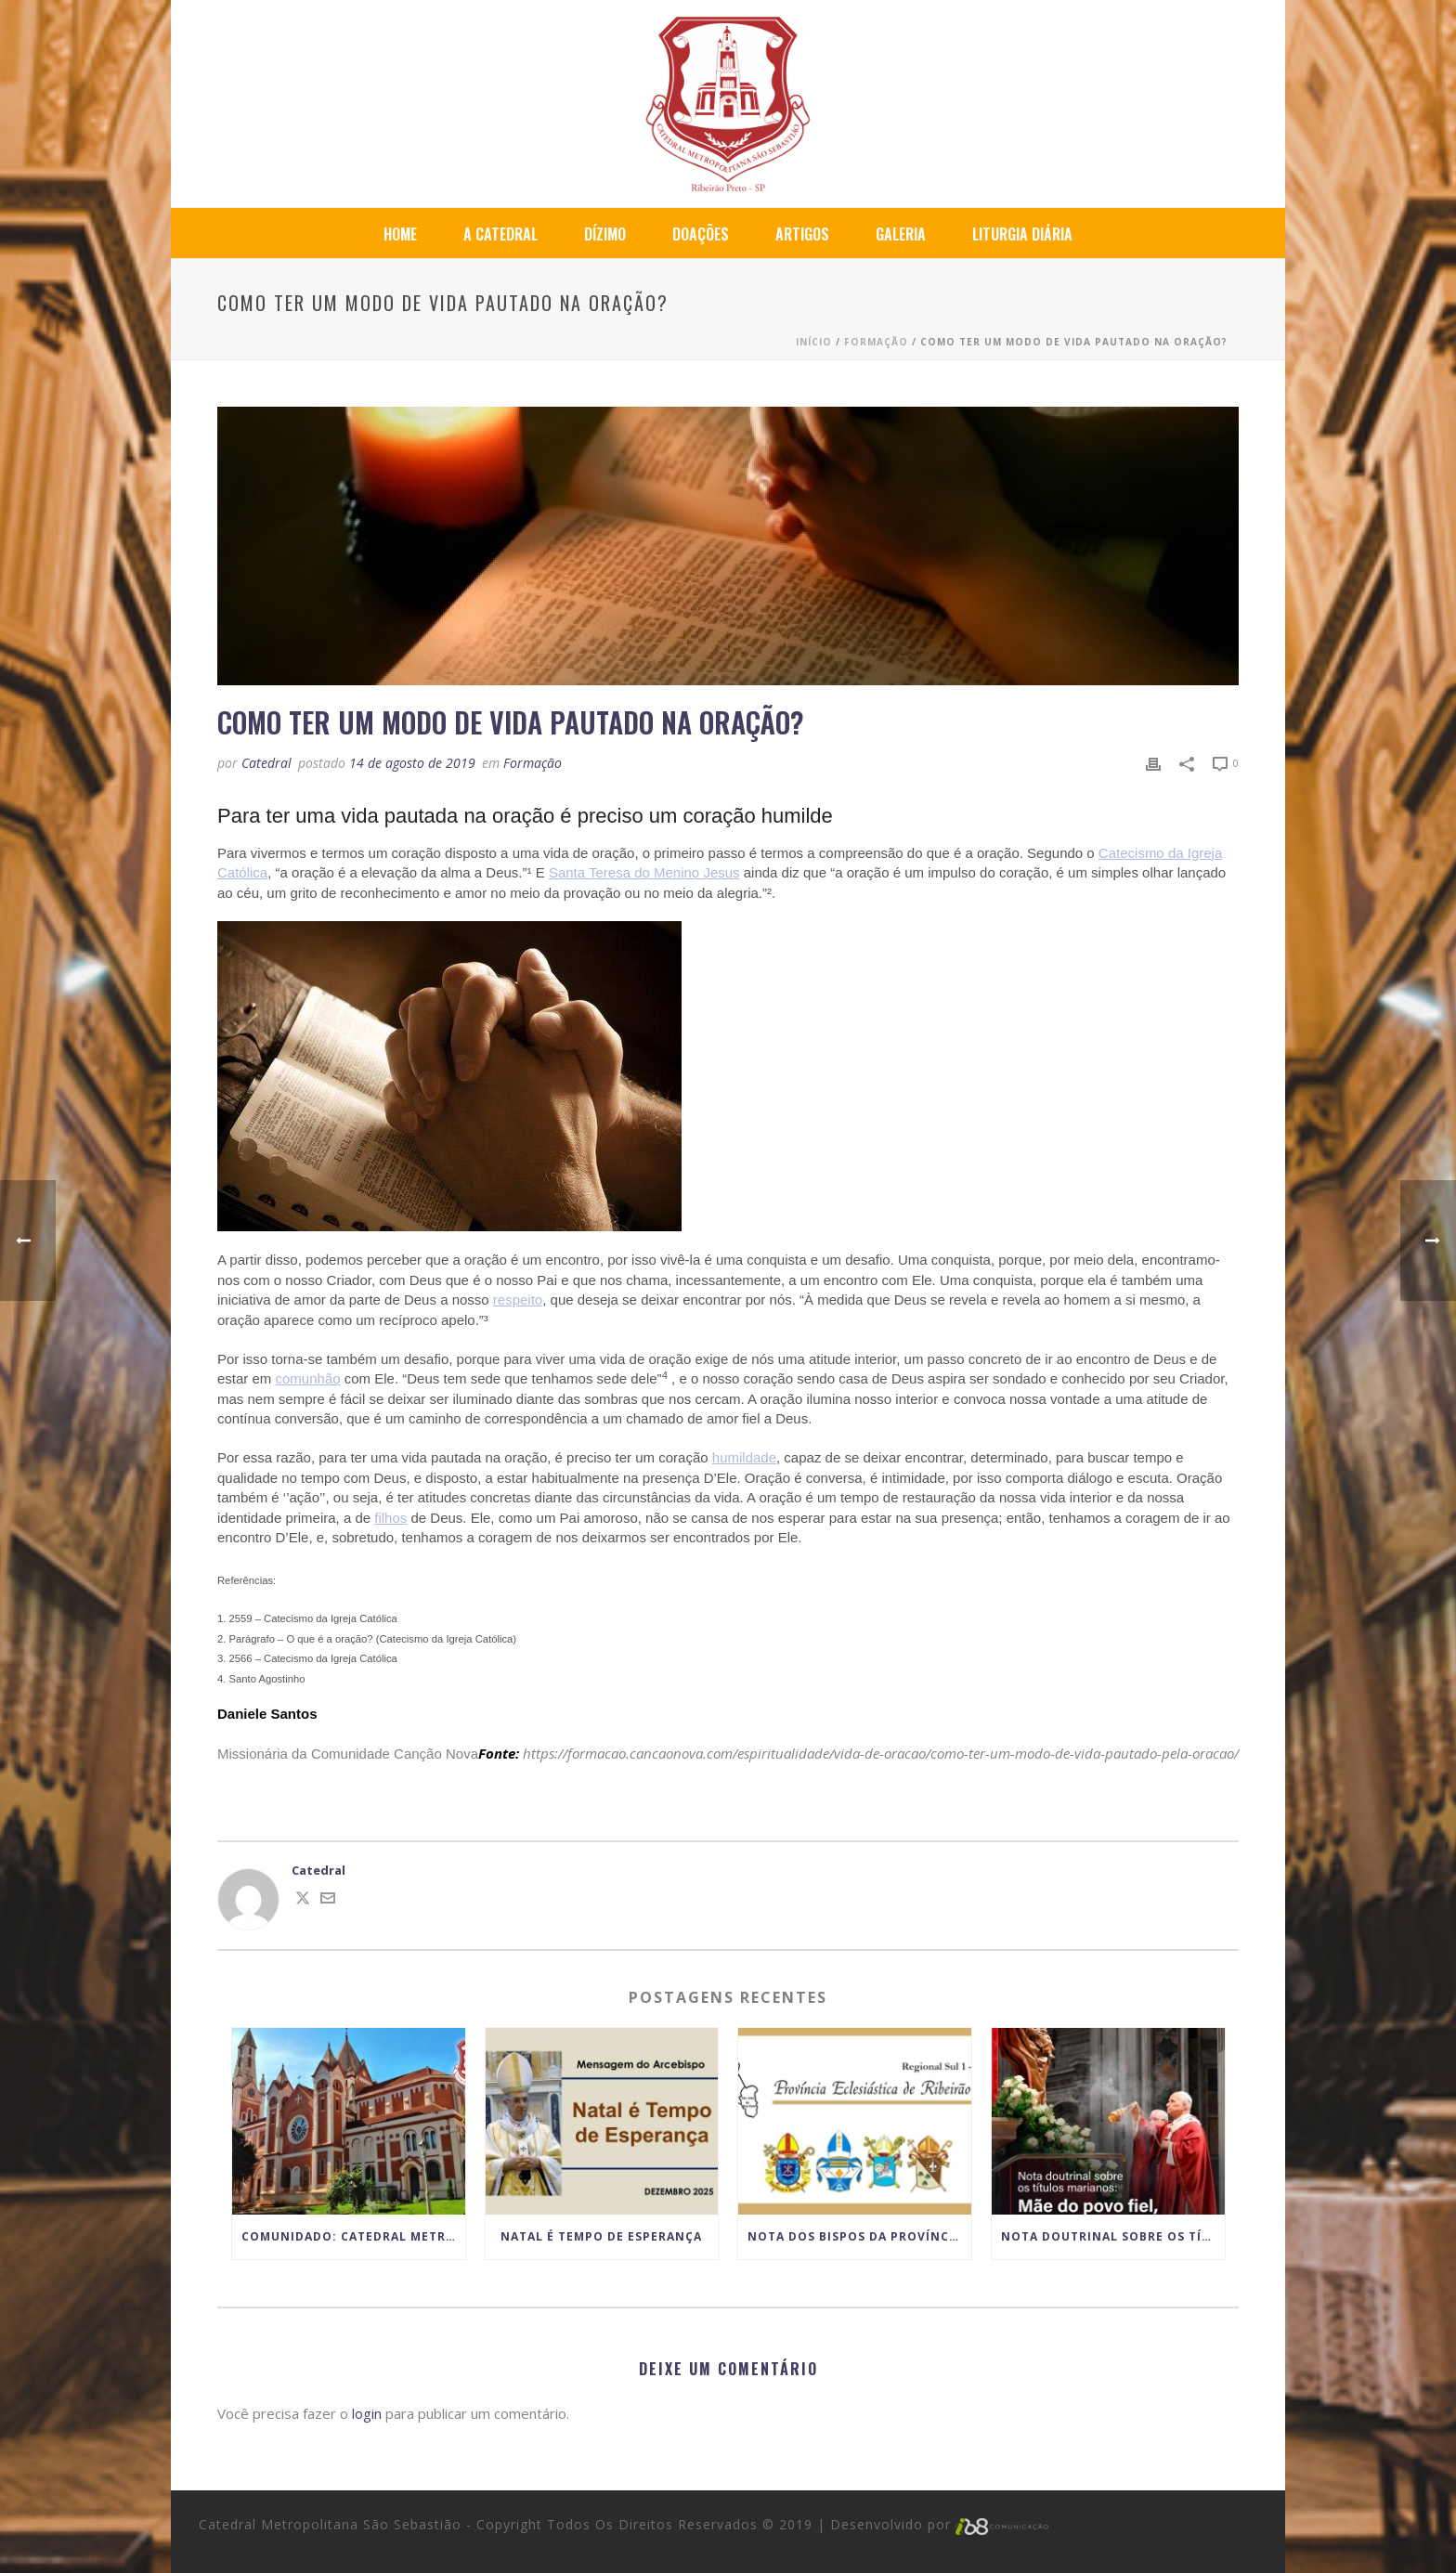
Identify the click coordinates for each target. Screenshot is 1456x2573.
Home (400, 234)
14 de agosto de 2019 (412, 763)
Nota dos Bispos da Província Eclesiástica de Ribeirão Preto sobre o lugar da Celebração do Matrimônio (859, 2236)
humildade (744, 1457)
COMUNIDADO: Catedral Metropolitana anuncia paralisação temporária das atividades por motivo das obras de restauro (353, 2236)
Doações (700, 234)
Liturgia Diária (1022, 234)
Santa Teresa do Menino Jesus (644, 872)
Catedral (266, 763)
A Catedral (500, 234)
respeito (517, 1299)
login (367, 2413)
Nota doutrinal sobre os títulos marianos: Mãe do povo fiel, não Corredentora (1113, 2236)
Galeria (901, 234)
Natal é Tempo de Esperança (601, 2236)
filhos (390, 1518)
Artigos (802, 234)
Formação (876, 341)
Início (814, 341)
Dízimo (605, 234)
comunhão (308, 1378)
